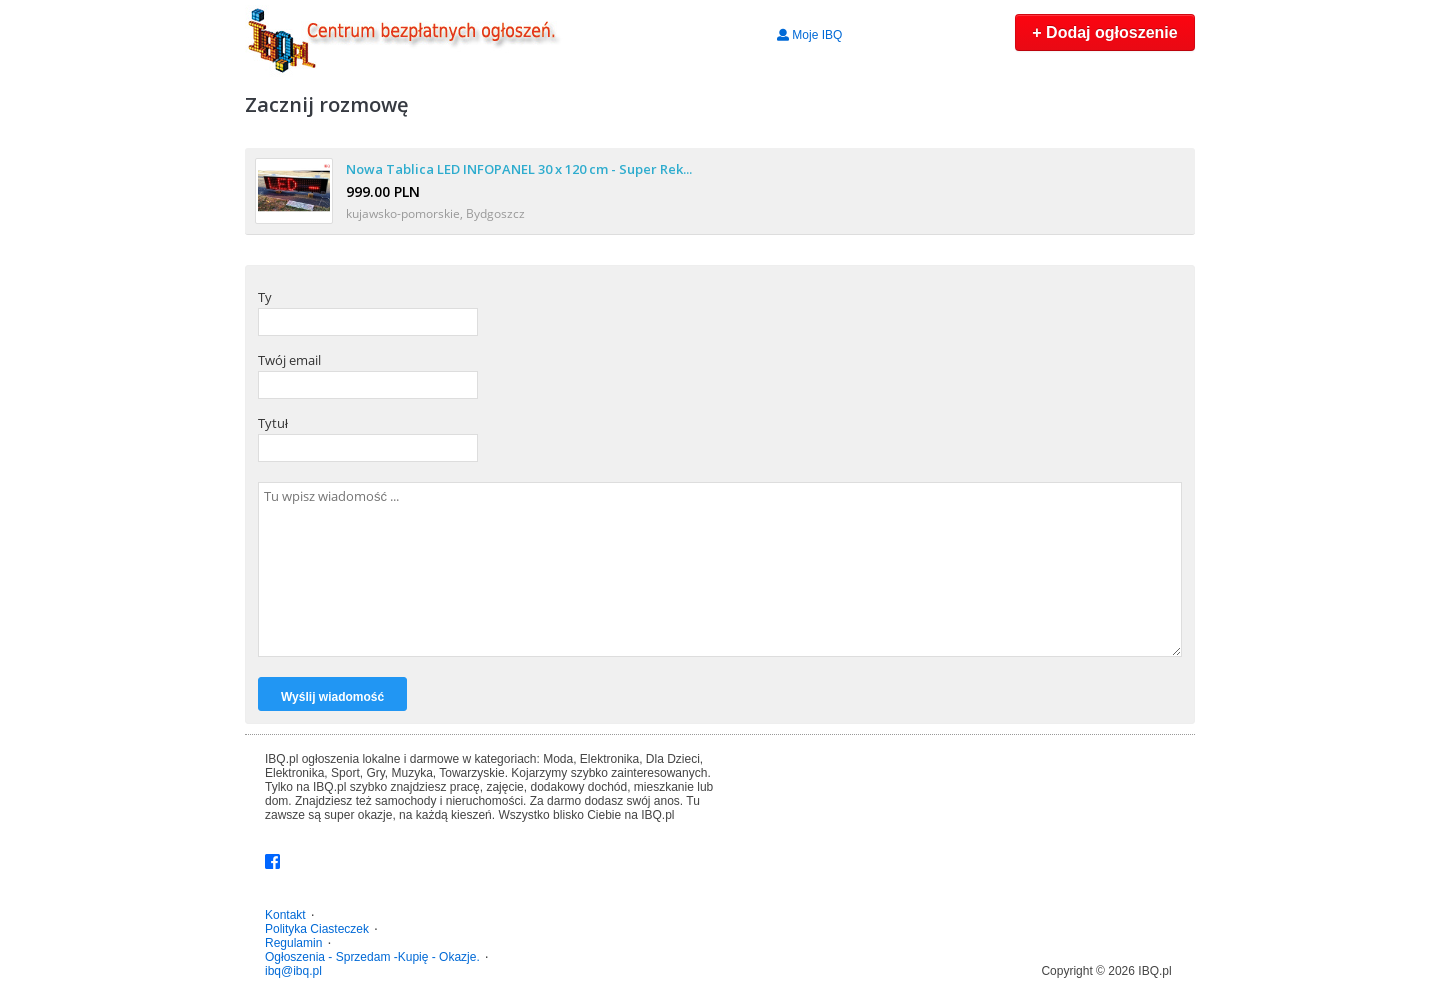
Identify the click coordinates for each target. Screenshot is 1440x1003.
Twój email (289, 360)
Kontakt (285, 915)
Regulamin (293, 943)
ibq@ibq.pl (293, 971)
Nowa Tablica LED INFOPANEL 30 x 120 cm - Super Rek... (519, 169)
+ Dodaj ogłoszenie (1104, 32)
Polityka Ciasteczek (317, 929)
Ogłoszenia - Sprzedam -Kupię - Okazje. (372, 957)
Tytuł (273, 423)
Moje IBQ (809, 35)
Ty (265, 297)
